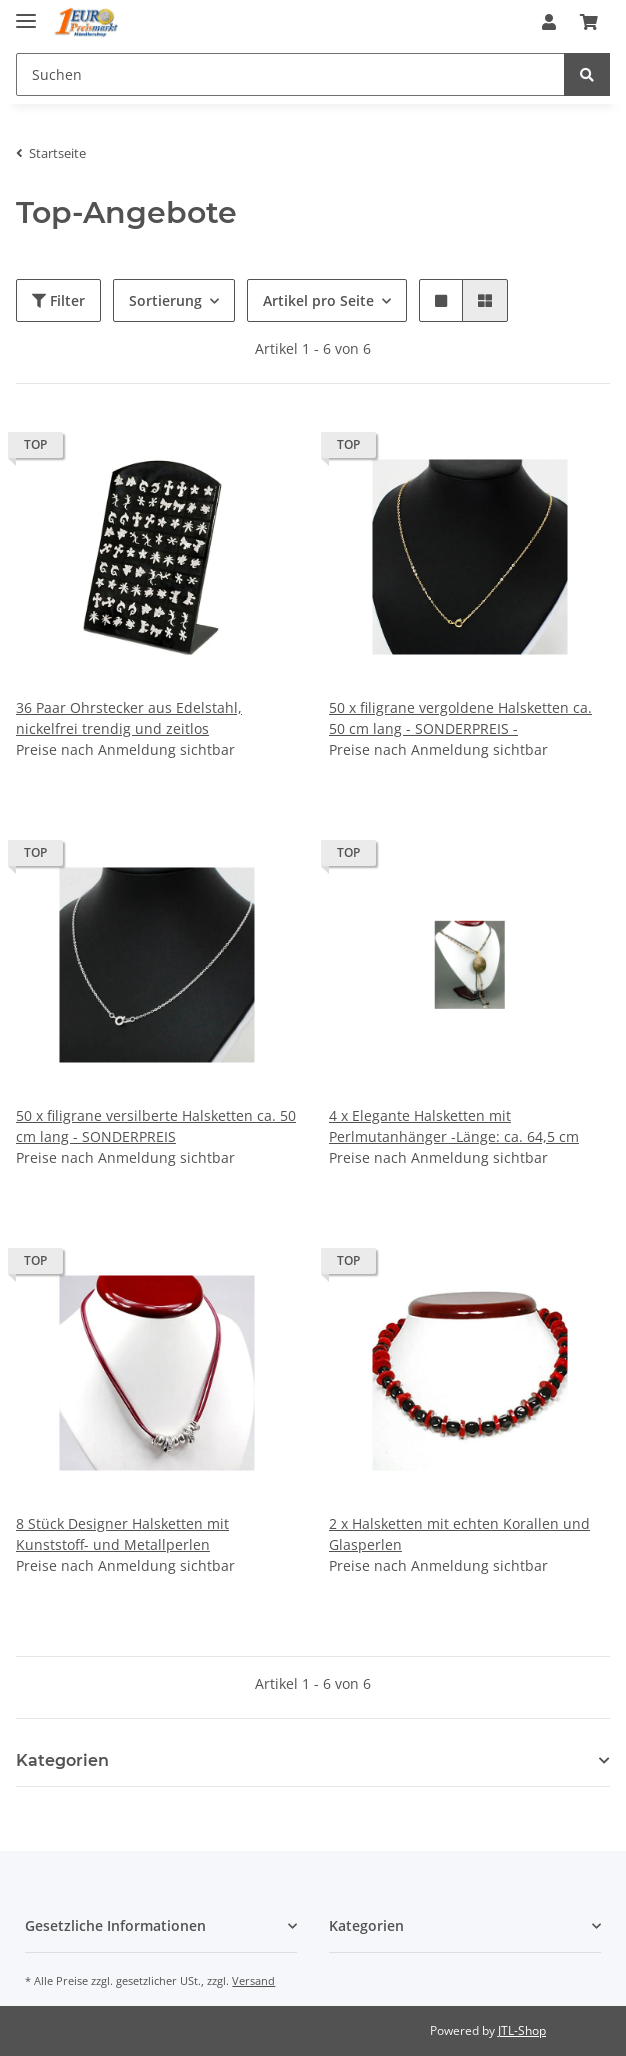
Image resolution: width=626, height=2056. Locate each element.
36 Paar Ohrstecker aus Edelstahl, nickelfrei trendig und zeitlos (129, 718)
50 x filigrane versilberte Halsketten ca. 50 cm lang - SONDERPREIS (156, 1126)
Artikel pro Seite (318, 300)
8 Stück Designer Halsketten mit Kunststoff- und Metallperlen (122, 1534)
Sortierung (165, 300)
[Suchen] (290, 74)
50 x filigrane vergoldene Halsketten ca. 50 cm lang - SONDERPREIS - (460, 718)
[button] (549, 22)
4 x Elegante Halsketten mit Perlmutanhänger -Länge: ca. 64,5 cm (454, 1126)
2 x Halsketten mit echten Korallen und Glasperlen (459, 1534)
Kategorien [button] (62, 1760)
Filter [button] (58, 300)
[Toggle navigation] (26, 12)
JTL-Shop (522, 2030)
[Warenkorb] (589, 22)
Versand (253, 1980)
